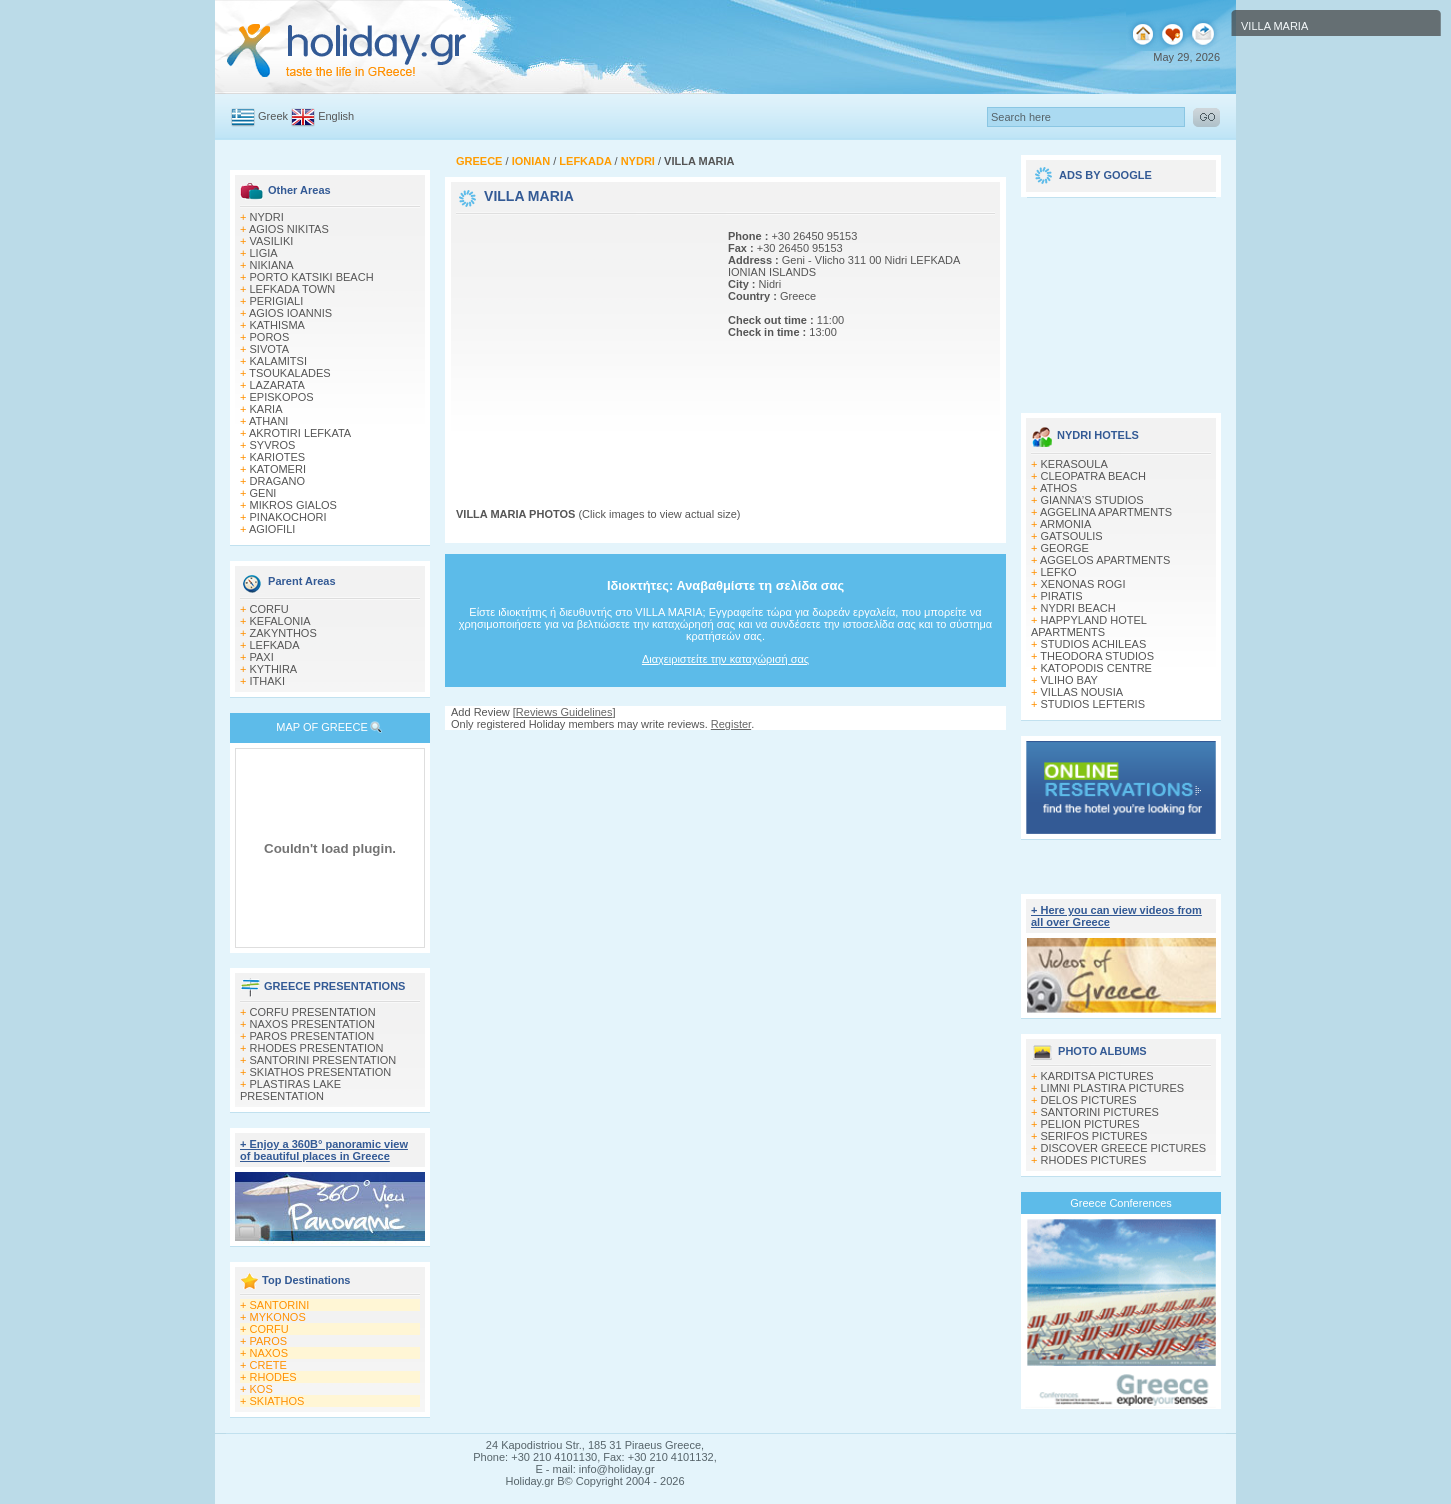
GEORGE (1065, 548)
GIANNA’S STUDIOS (1092, 500)
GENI (263, 493)
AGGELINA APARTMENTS (1106, 512)
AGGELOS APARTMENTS (1105, 560)
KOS (261, 1389)
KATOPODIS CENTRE (1096, 668)
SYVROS (273, 445)
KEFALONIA (280, 621)
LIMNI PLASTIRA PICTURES (1113, 1088)
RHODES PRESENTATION (317, 1048)
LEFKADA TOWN (293, 289)
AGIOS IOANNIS (290, 313)
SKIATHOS (277, 1401)
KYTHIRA (274, 669)
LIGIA (264, 253)
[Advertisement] (581, 343)
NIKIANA (272, 265)
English (336, 116)
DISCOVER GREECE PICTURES (1124, 1148)
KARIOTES (278, 457)
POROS (270, 337)
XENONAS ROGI (1083, 584)
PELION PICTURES (1090, 1124)
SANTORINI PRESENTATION (323, 1060)
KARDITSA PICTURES (1097, 1076)
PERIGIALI (277, 301)
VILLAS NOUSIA (1082, 692)
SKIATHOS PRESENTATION (321, 1072)
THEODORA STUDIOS (1097, 656)
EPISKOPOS (282, 397)
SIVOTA (270, 349)
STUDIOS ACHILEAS (1094, 644)
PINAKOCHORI (288, 517)
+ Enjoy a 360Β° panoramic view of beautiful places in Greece (324, 1150)
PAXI (262, 657)
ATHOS (1058, 488)
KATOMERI (278, 469)
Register (731, 724)
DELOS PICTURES (1089, 1100)
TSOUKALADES (289, 373)
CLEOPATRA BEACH (1093, 476)
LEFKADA (275, 645)
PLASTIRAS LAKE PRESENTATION (290, 1090)
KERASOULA (1074, 464)
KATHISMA (277, 325)
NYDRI (267, 217)
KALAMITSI (278, 361)
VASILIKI (272, 241)
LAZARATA (277, 385)
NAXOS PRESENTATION (313, 1024)
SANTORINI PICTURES (1100, 1112)
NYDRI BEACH (1078, 608)
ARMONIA (1065, 524)
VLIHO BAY (1069, 680)
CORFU (269, 609)
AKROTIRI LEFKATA (300, 433)
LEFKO (1059, 572)
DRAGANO (278, 481)
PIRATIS (1062, 596)
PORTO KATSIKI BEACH (312, 277)
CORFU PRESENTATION (313, 1012)
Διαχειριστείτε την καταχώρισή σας (725, 659)
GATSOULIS (1072, 536)
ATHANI (269, 421)
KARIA (266, 409)
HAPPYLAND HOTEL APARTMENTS (1088, 626)
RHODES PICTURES (1094, 1160)
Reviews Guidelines (564, 712)
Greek (273, 116)
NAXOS (269, 1353)
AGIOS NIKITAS (289, 229)
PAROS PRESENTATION (312, 1036)
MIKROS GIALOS (293, 505)
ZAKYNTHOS (283, 633)
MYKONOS (278, 1317)
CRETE (268, 1365)
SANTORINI (280, 1305)
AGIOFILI (272, 529)
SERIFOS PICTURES (1094, 1136)
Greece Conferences (1121, 1203)
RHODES (273, 1377)
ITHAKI (267, 681)
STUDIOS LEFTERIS (1093, 704)
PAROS (269, 1341)
